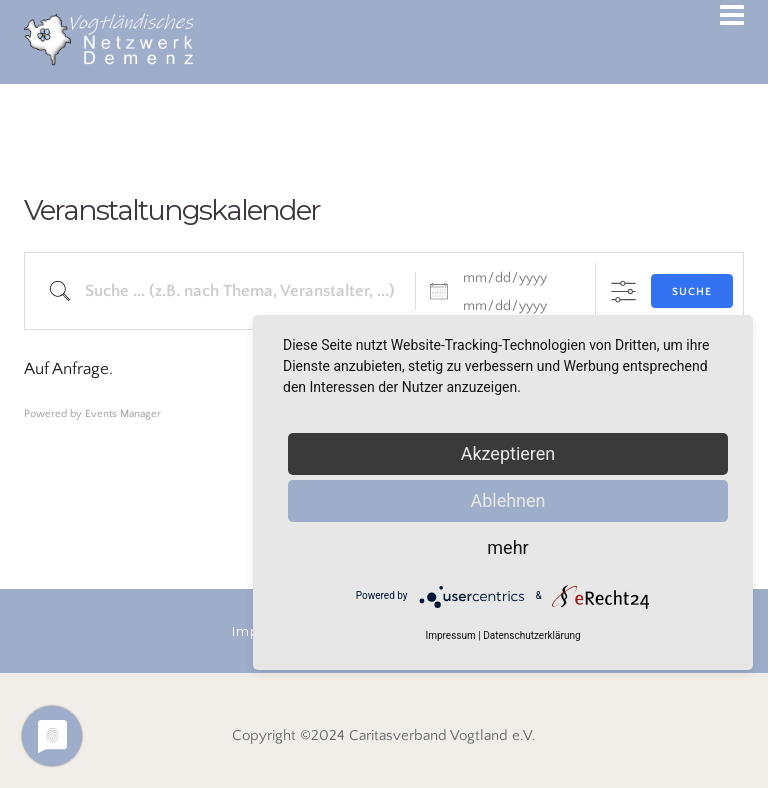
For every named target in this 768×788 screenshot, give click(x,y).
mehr (507, 547)
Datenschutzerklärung (531, 635)
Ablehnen (507, 500)
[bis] (517, 306)
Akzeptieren (508, 453)
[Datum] (517, 278)
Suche (692, 292)
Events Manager (123, 414)
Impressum (450, 635)
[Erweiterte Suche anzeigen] (623, 291)
